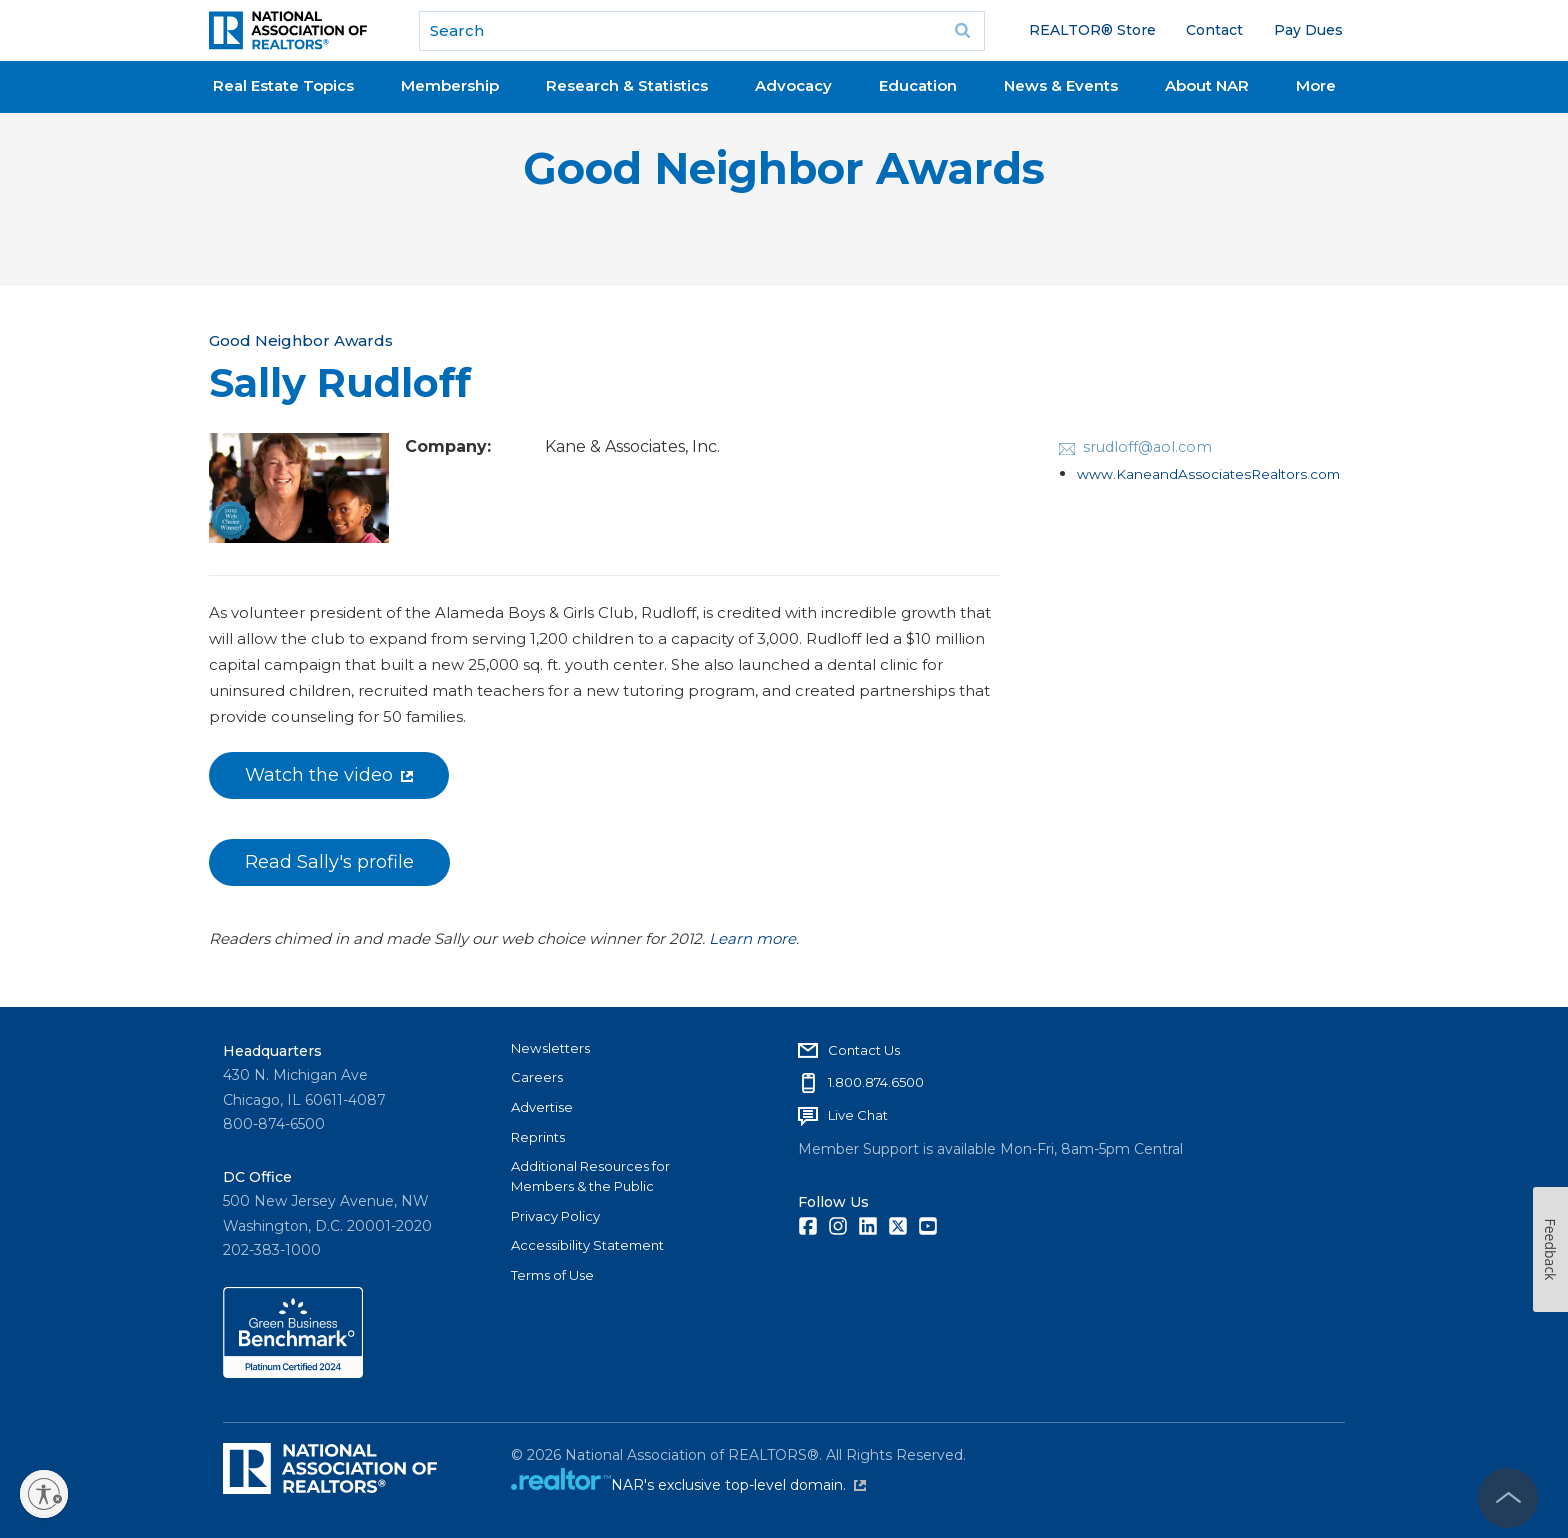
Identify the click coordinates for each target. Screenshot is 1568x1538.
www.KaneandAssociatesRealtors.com (1208, 474)
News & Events (1061, 85)
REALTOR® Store (1092, 30)
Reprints (538, 1137)
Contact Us (864, 1050)
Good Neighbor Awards (784, 168)
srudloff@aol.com (1147, 447)
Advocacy (793, 85)
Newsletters (550, 1048)
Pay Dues (1308, 30)
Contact (1214, 30)
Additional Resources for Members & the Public (590, 1176)
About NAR (1207, 85)
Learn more (752, 938)
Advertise (542, 1107)
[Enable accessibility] (44, 1494)
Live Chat (858, 1115)
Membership (450, 85)
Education (918, 85)
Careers (537, 1077)
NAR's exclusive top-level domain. (738, 1485)
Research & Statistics (627, 85)
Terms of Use (552, 1275)
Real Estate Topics (283, 85)
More (1316, 85)
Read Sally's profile (329, 862)
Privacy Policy (555, 1216)
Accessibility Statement (587, 1245)
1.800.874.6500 (876, 1082)
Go (963, 31)
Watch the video (329, 775)
